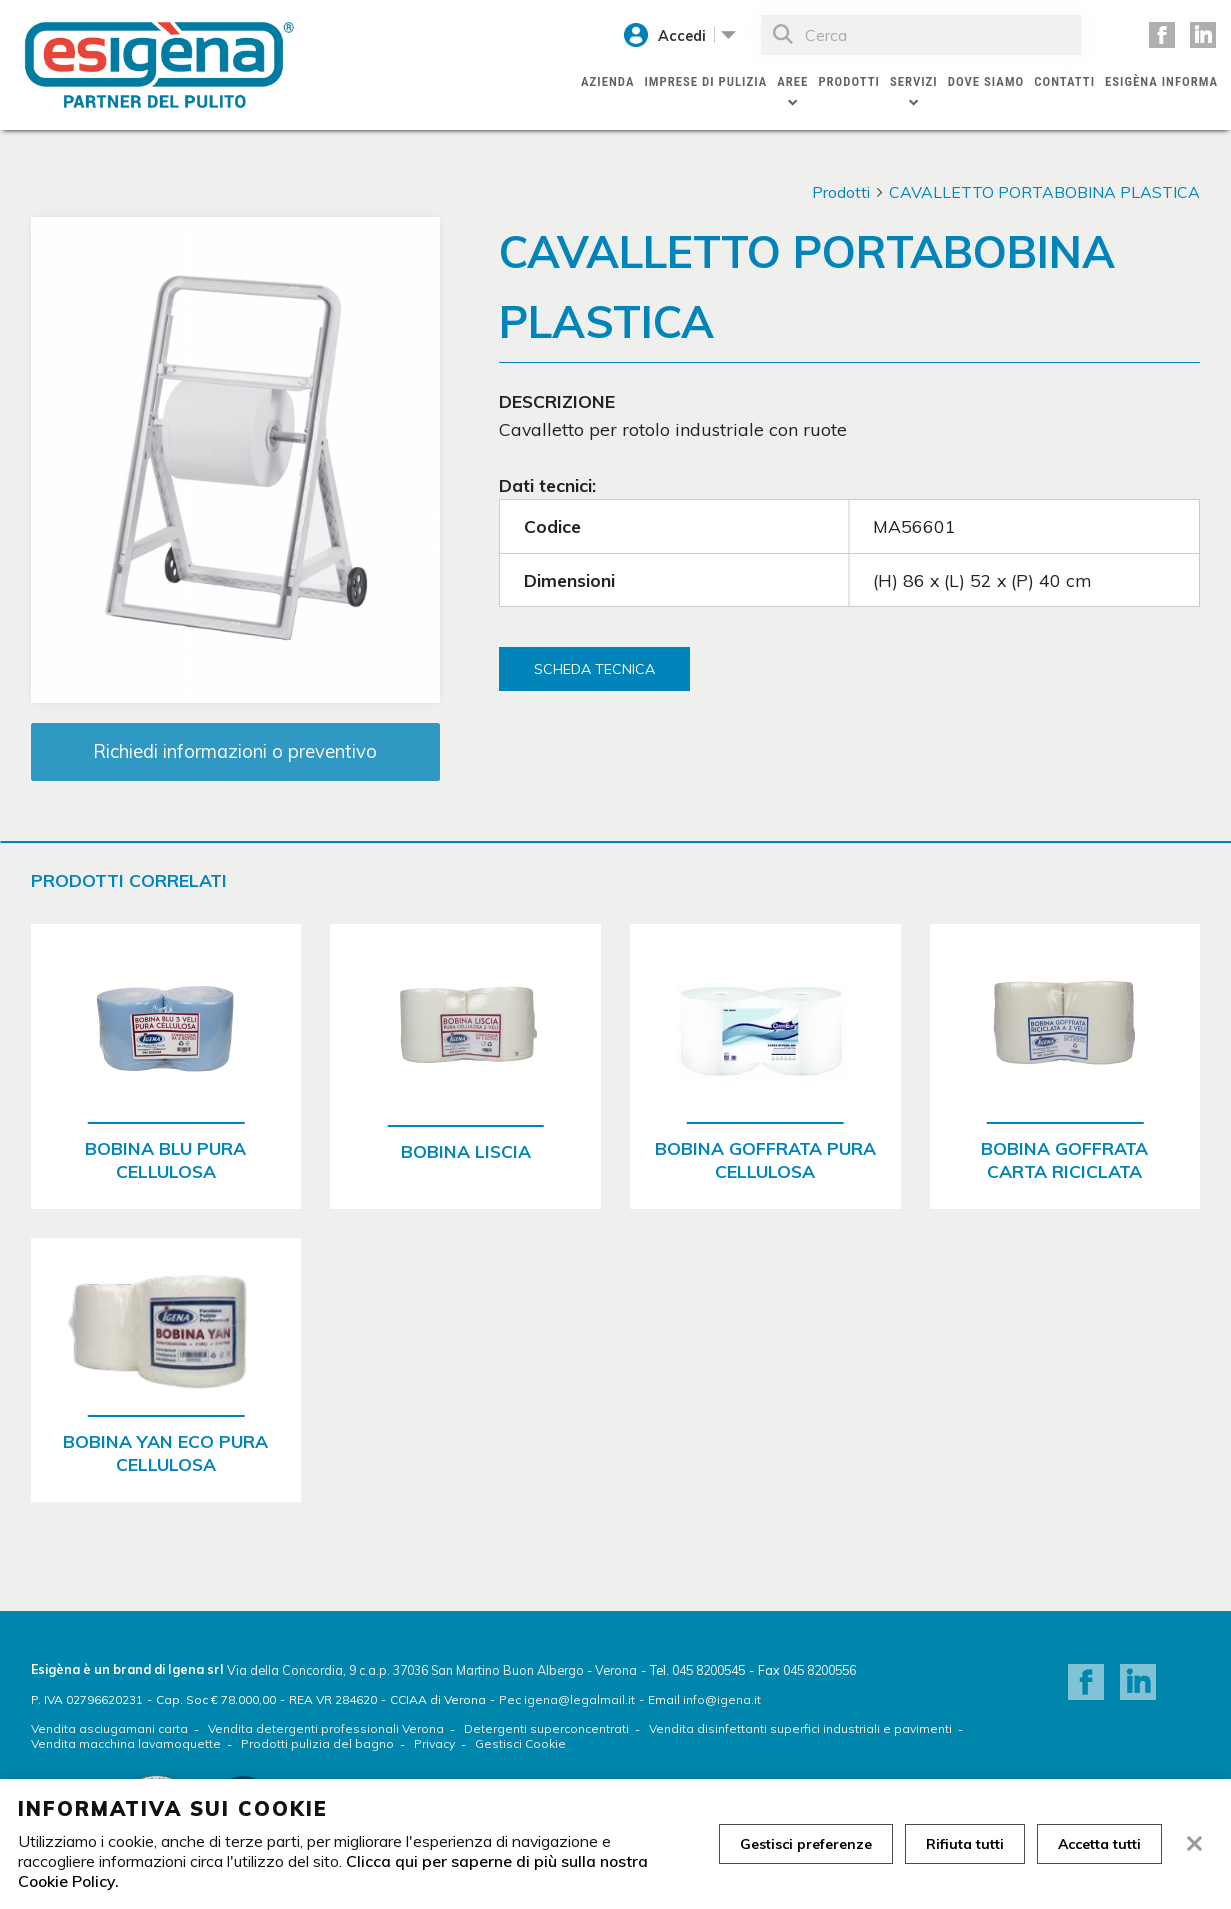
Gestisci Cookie (520, 1743)
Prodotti (849, 81)
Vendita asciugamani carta (109, 1728)
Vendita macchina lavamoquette (126, 1743)
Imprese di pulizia (705, 81)
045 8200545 (708, 1670)
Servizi (914, 81)
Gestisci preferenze (806, 1844)
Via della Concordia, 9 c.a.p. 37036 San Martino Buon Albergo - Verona (432, 1670)
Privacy (434, 1743)
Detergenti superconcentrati (546, 1728)
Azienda (607, 81)
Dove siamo (986, 81)
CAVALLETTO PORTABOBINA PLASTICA (1044, 192)
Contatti (1064, 81)
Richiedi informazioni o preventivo (235, 751)
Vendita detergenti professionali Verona (326, 1728)
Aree (792, 81)
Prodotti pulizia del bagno (317, 1743)
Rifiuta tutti (965, 1844)
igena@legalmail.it (579, 1699)
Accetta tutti (1099, 1844)
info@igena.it (722, 1699)
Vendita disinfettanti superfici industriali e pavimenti (800, 1728)
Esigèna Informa (1161, 81)
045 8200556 (819, 1670)
